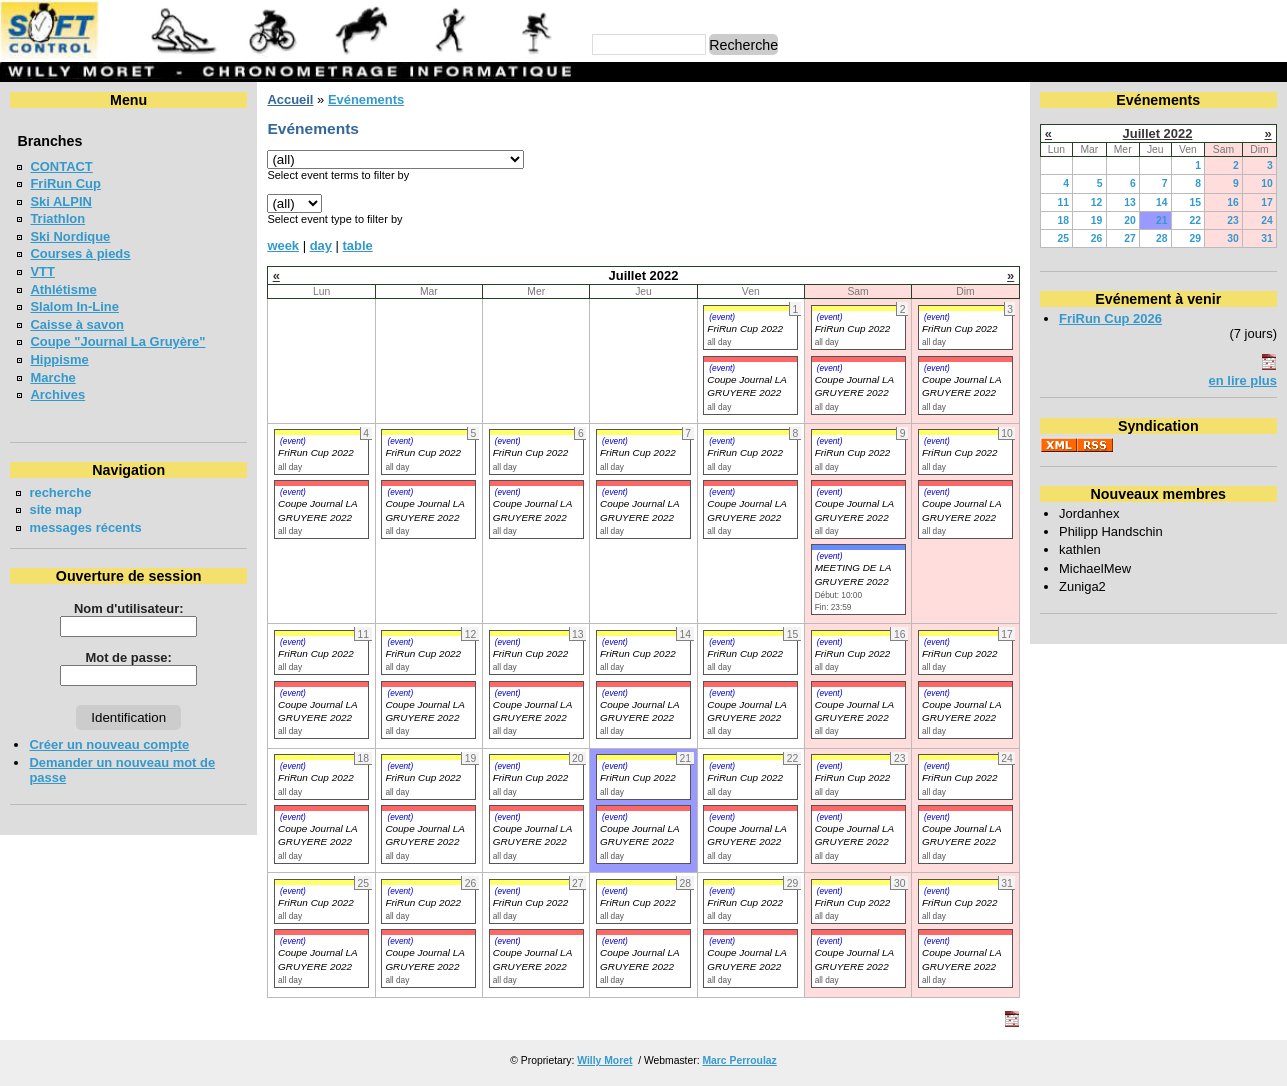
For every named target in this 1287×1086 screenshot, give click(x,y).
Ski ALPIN (60, 201)
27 (1130, 238)
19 (1097, 220)
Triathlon (57, 218)
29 (1195, 238)
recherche (60, 492)
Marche (52, 377)
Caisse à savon (77, 324)
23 (1233, 220)
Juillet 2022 (1158, 133)
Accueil (290, 99)
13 (1130, 202)
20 (1130, 220)
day (321, 245)
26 (1097, 238)
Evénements (366, 99)
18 (1064, 220)
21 (1162, 220)
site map (55, 509)
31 (1267, 238)
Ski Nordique (70, 236)
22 (1195, 220)
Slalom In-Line (74, 306)
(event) (722, 317)
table (358, 245)
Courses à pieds (80, 253)
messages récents (85, 527)
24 (1267, 220)
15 (1195, 202)
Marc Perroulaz (739, 1060)
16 (1233, 202)
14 (1162, 202)
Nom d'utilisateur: (129, 608)
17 (1267, 202)
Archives (57, 394)
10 (1267, 183)
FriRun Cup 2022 (745, 328)
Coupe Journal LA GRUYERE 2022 (317, 835)
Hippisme (59, 359)
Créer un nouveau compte (109, 744)
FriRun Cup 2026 (1110, 318)
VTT (42, 271)
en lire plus (1243, 380)
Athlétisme (63, 289)
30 (1233, 238)
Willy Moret (604, 1060)
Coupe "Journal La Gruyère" (117, 341)
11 (1064, 202)
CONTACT (61, 166)
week (283, 245)
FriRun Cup (65, 183)
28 (1162, 238)
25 (1064, 238)
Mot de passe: (129, 657)
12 (1097, 202)
